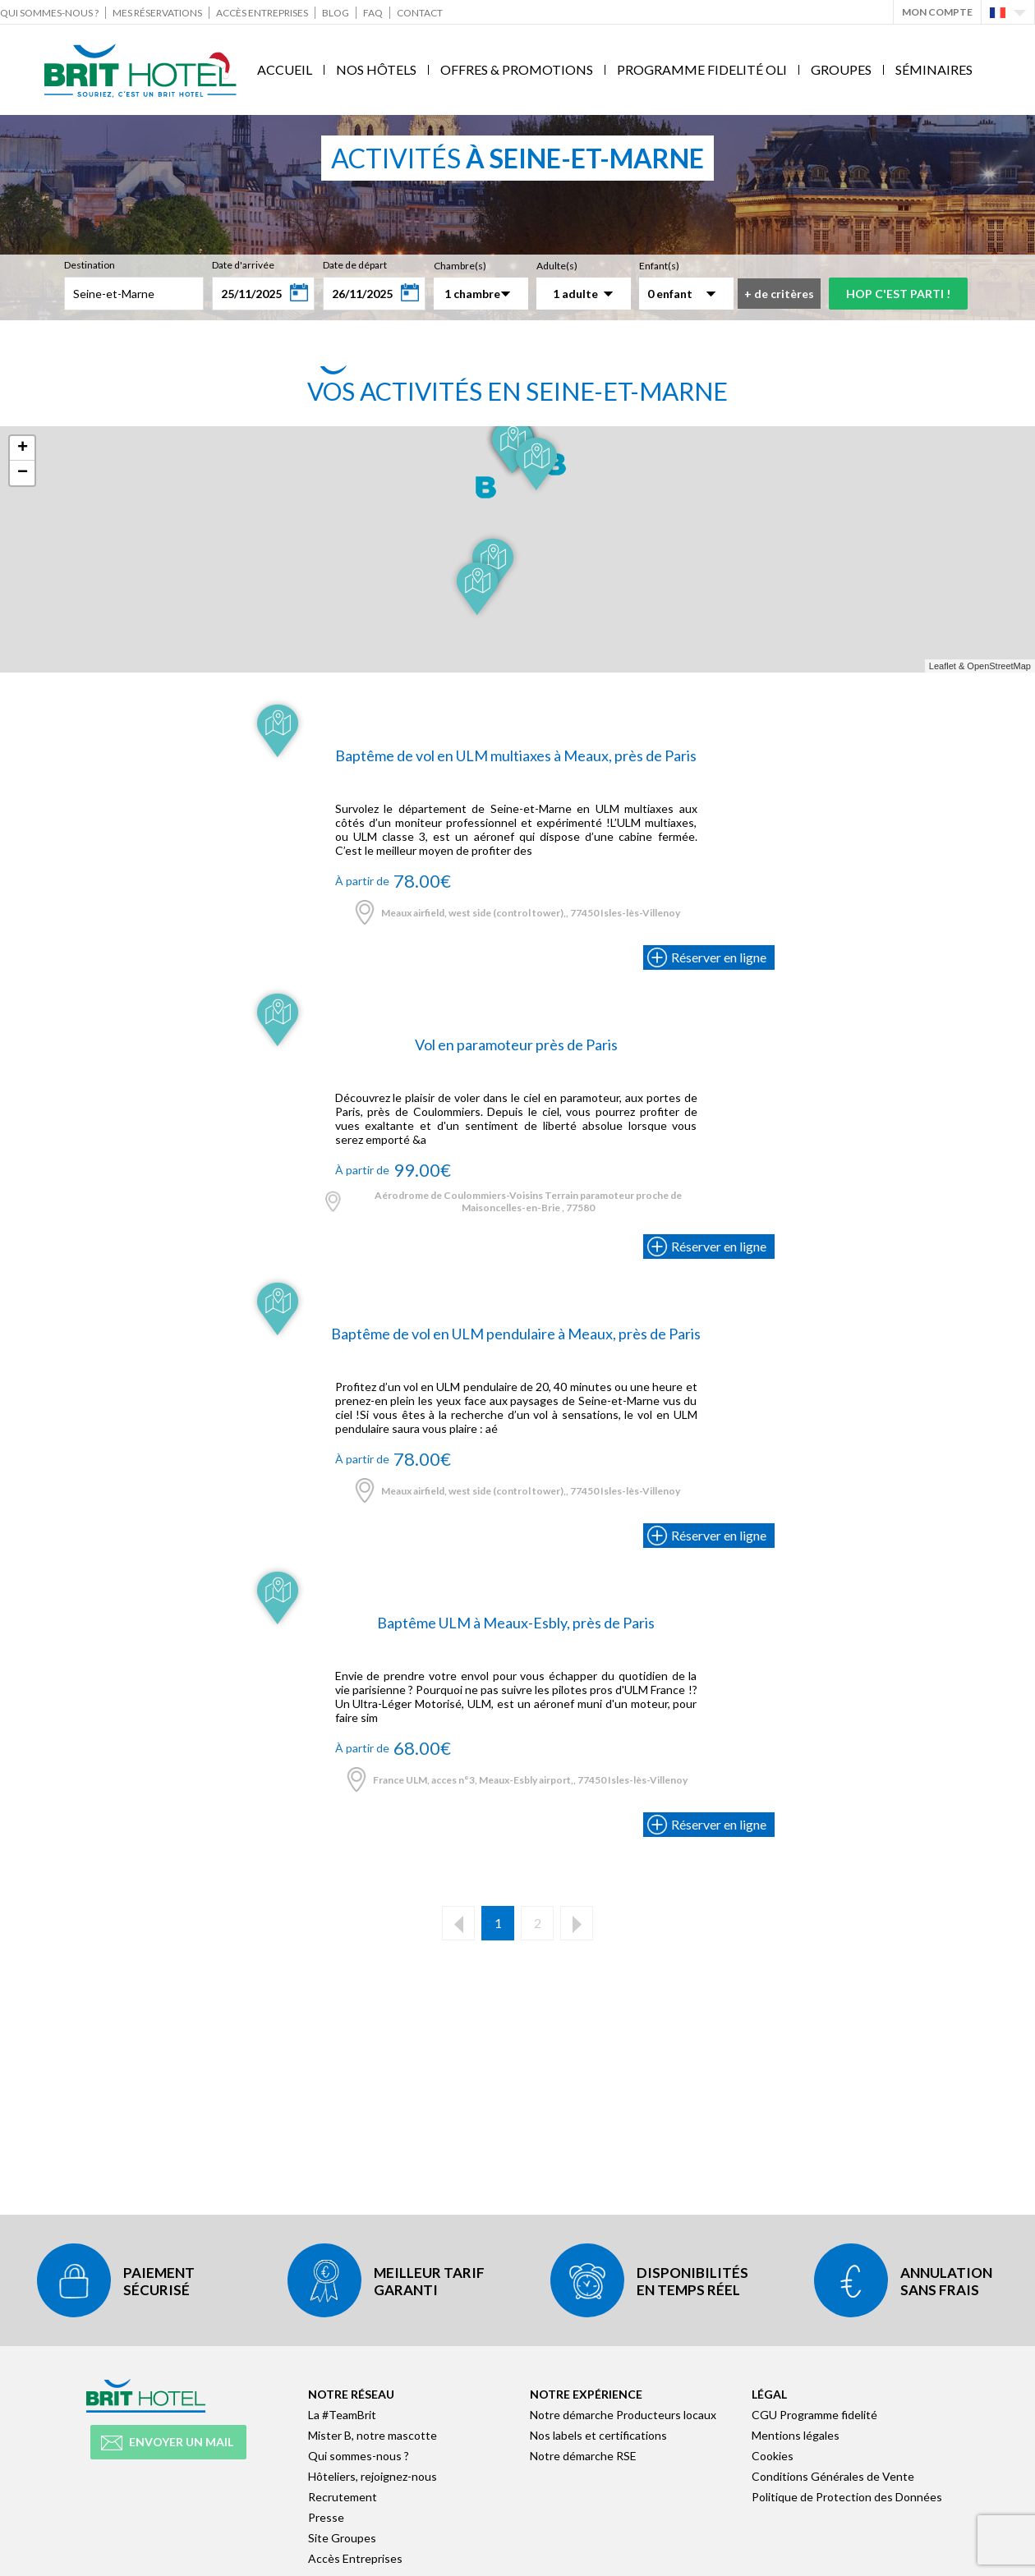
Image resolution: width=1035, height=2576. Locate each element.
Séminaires (934, 69)
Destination (89, 265)
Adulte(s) (556, 265)
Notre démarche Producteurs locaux (623, 2415)
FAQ (373, 13)
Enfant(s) (659, 265)
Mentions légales (796, 2435)
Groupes (841, 69)
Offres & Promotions (516, 69)
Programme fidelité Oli (702, 69)
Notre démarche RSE (583, 2456)
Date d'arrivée (243, 265)
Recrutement (342, 2497)
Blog (335, 13)
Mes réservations (157, 13)
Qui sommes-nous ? (49, 13)
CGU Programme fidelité (814, 2415)
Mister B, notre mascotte (372, 2435)
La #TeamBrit (342, 2415)
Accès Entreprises (262, 13)
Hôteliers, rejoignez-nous (372, 2476)
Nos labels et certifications (598, 2435)
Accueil (284, 69)
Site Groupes (342, 2538)
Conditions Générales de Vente (833, 2476)
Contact (420, 13)
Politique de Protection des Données (847, 2497)
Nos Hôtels (376, 69)
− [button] (22, 473)
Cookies (773, 2456)
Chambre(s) (460, 265)
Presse (326, 2517)
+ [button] (22, 448)
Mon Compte (937, 12)
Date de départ (355, 265)
